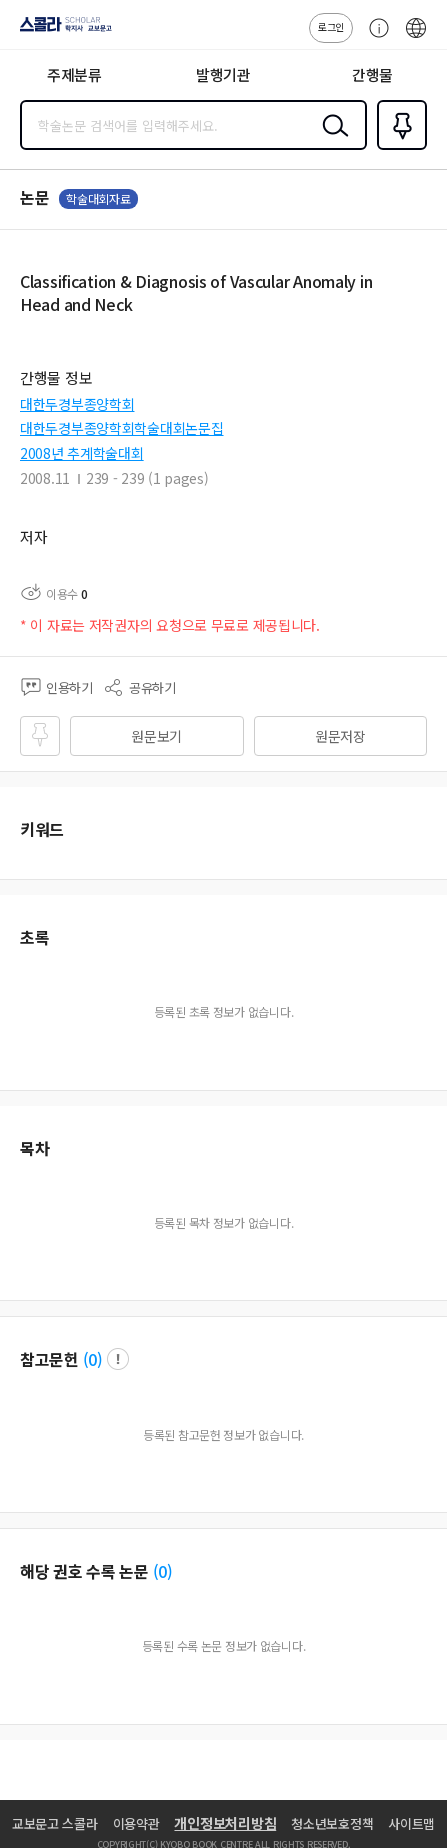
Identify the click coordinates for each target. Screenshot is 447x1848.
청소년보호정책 (332, 1823)
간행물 (372, 74)
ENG (416, 38)
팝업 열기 (118, 1359)
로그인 (331, 26)
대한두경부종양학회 (77, 404)
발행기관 (223, 74)
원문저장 (340, 736)
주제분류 (74, 74)
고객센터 (374, 38)
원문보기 (156, 736)
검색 (331, 141)
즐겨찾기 (398, 148)
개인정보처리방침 (225, 1823)
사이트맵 (411, 1823)
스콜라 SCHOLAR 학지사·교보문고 (60, 31)
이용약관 (136, 1823)
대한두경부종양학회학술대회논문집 (122, 428)
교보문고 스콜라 (55, 1823)
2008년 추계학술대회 (82, 453)
